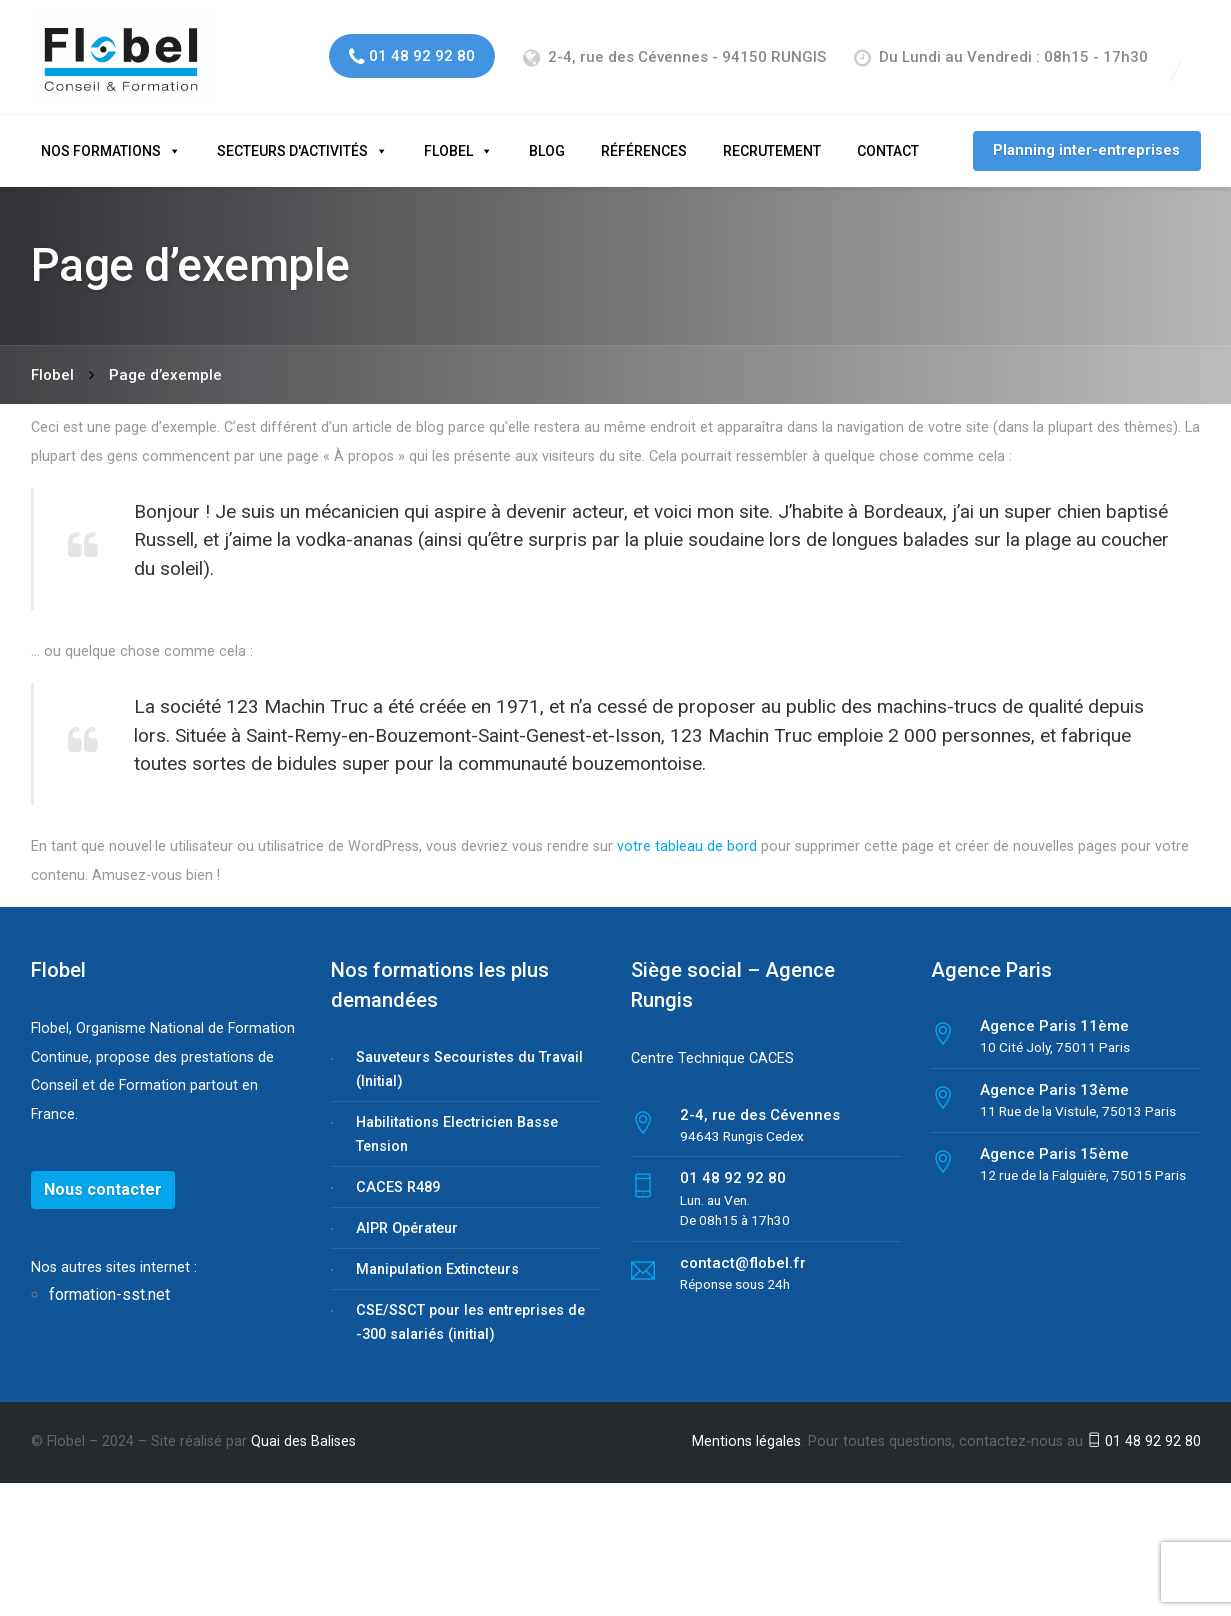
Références (644, 134)
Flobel (448, 134)
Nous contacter (103, 1172)
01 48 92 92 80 (1144, 1424)
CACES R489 (398, 1170)
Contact (888, 134)
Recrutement (772, 134)
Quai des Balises (303, 1424)
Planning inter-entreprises (1086, 133)
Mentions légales (746, 1424)
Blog (547, 134)
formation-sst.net (111, 1277)
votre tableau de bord (687, 829)
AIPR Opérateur (407, 1211)
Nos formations (101, 134)
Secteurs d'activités (292, 134)
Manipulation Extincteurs (437, 1252)
